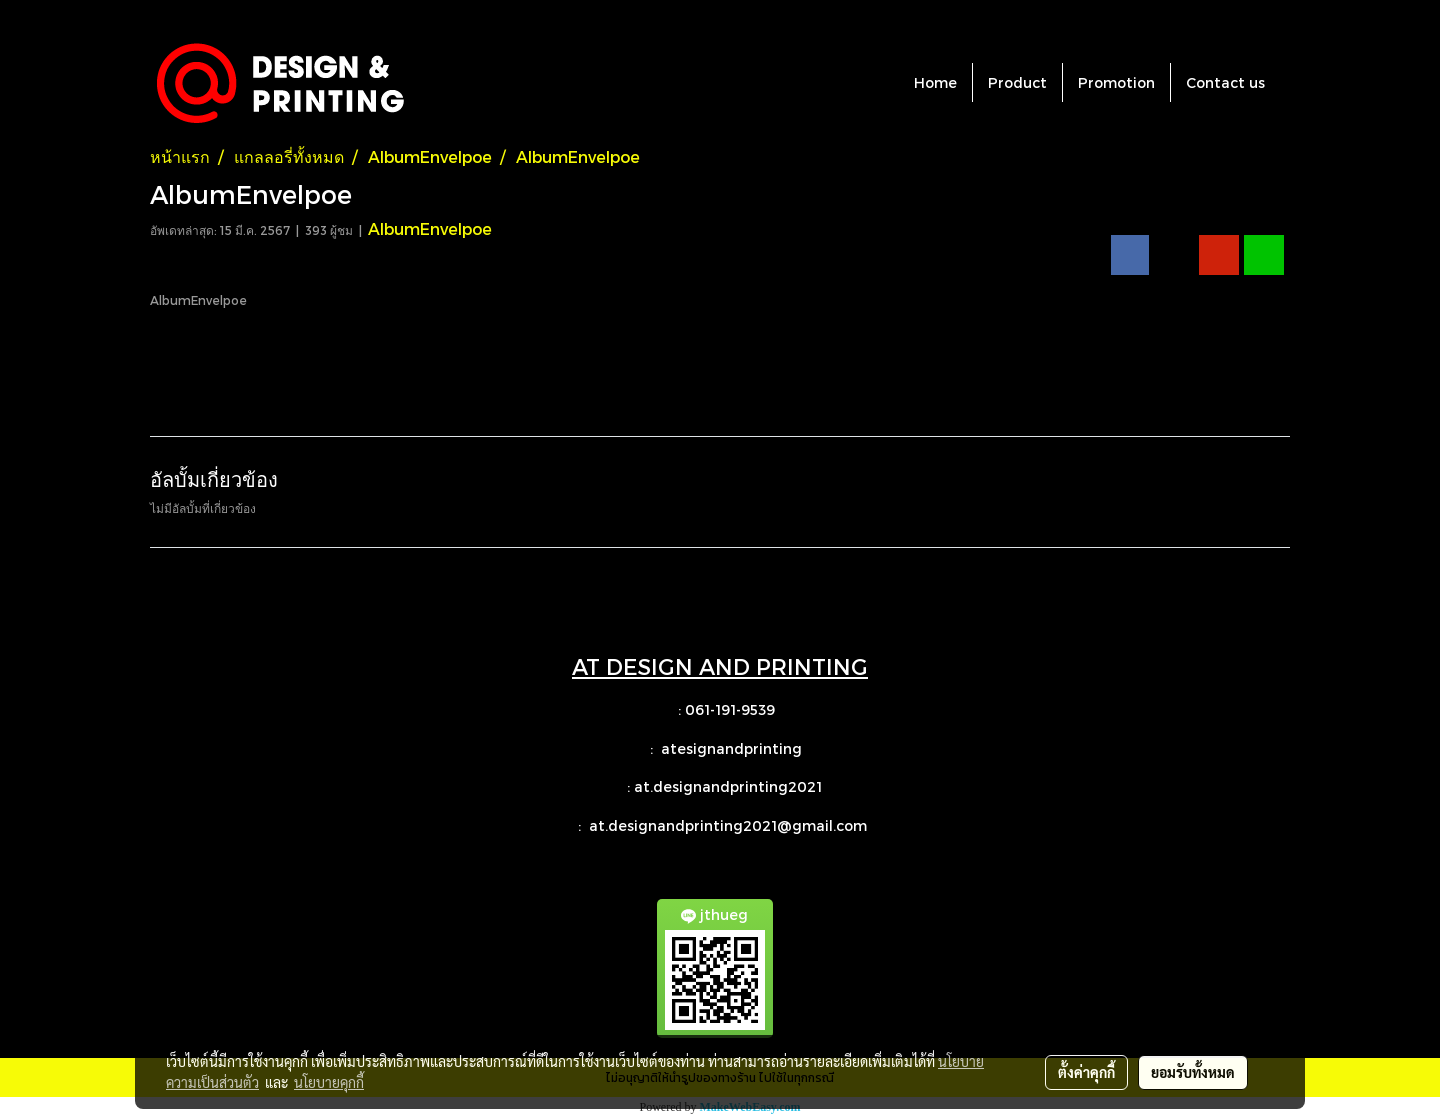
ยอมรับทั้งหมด (1193, 1072)
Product (1017, 82)
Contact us (1225, 82)
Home (935, 82)
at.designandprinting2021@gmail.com (730, 825)
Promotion (1116, 82)
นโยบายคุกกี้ (329, 1082)
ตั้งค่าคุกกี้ (1086, 1072)
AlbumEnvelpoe (430, 228)
